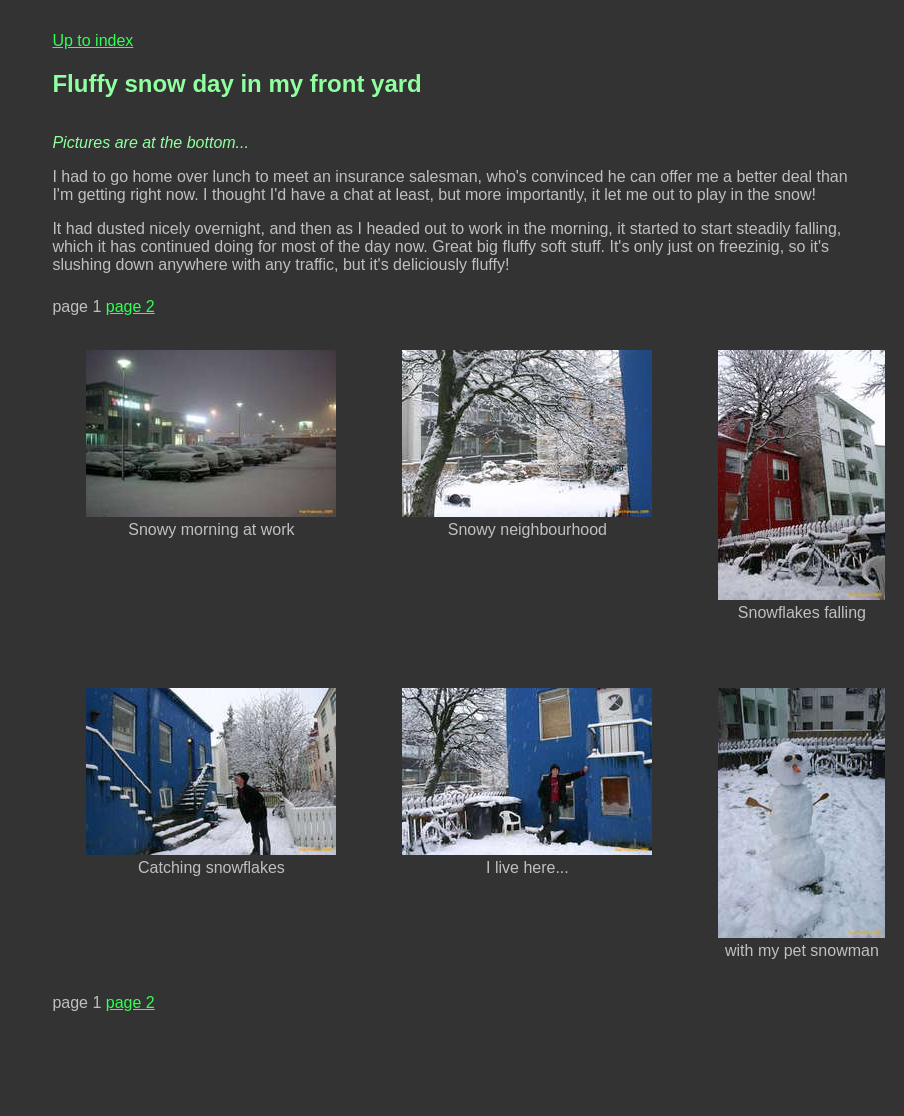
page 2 (130, 306)
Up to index (92, 40)
